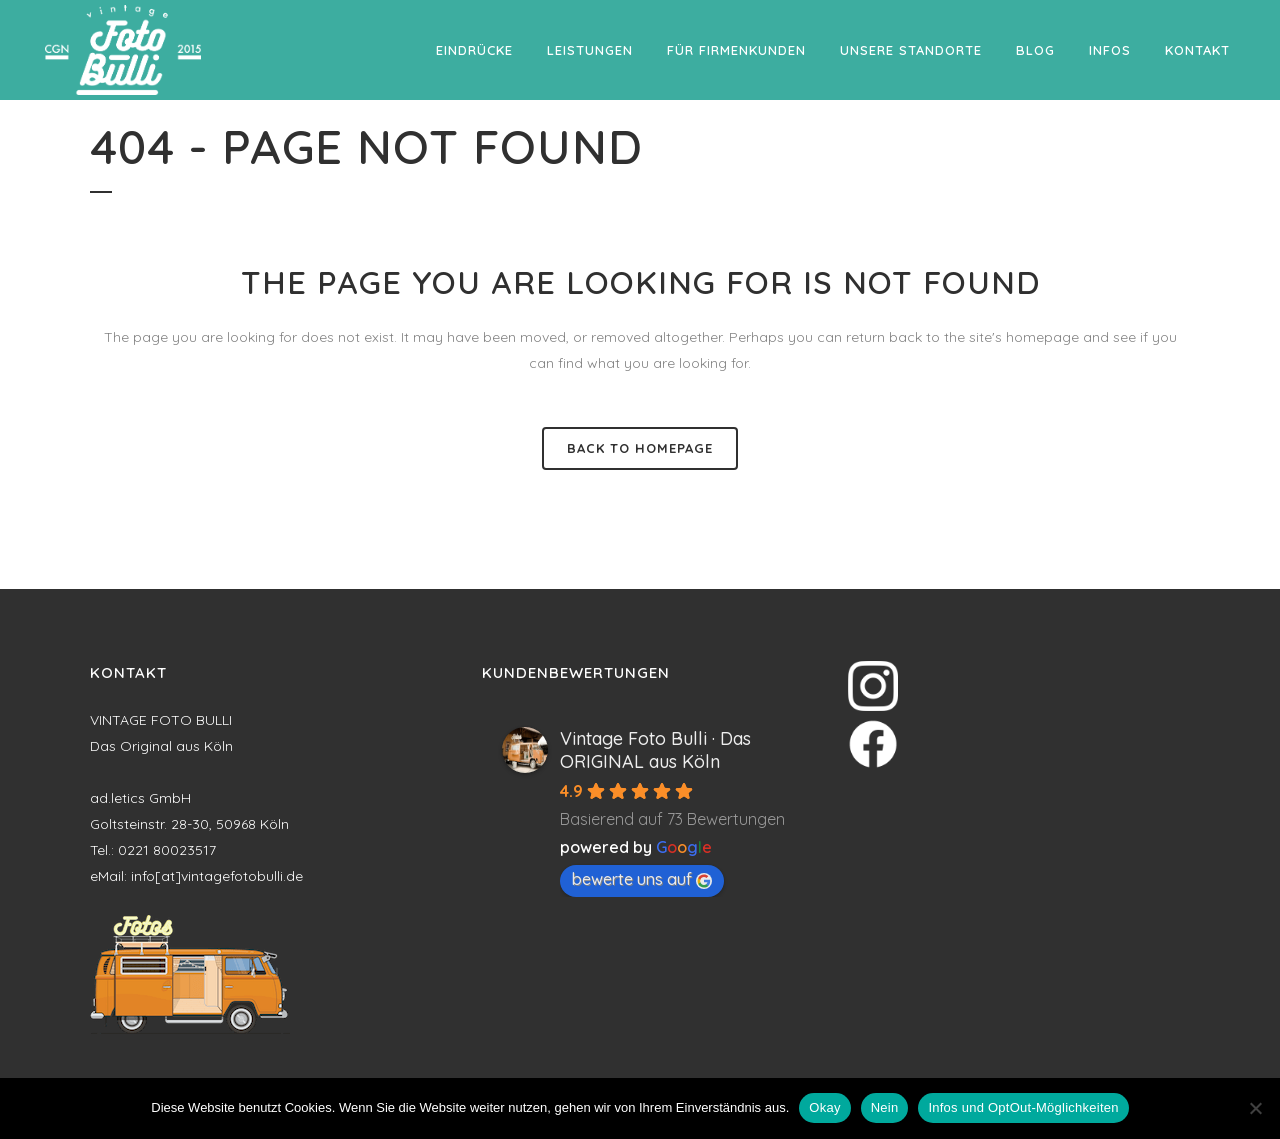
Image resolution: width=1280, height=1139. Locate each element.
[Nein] (1255, 1108)
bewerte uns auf (642, 879)
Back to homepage (640, 448)
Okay (824, 1107)
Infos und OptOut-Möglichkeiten (1023, 1107)
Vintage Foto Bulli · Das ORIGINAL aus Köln (655, 750)
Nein (885, 1107)
